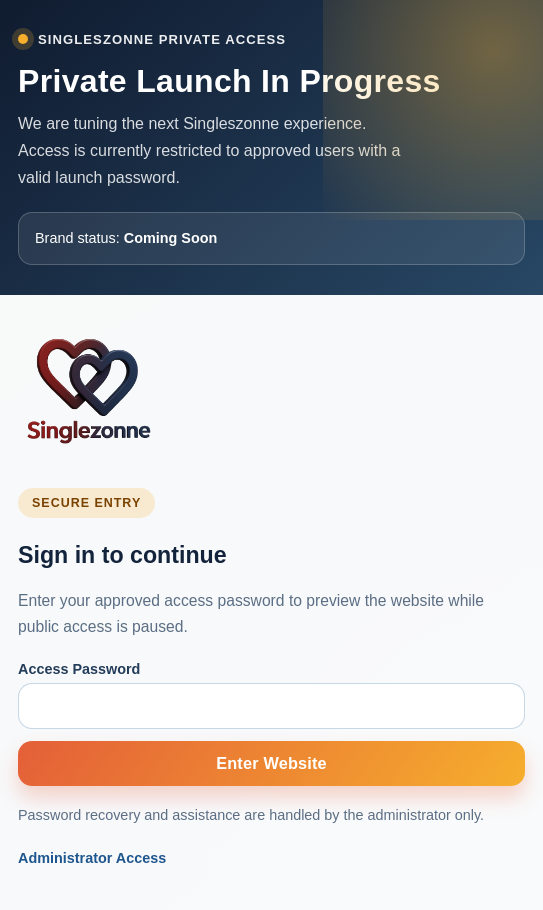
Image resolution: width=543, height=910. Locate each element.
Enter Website (271, 763)
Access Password (79, 669)
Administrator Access (92, 858)
